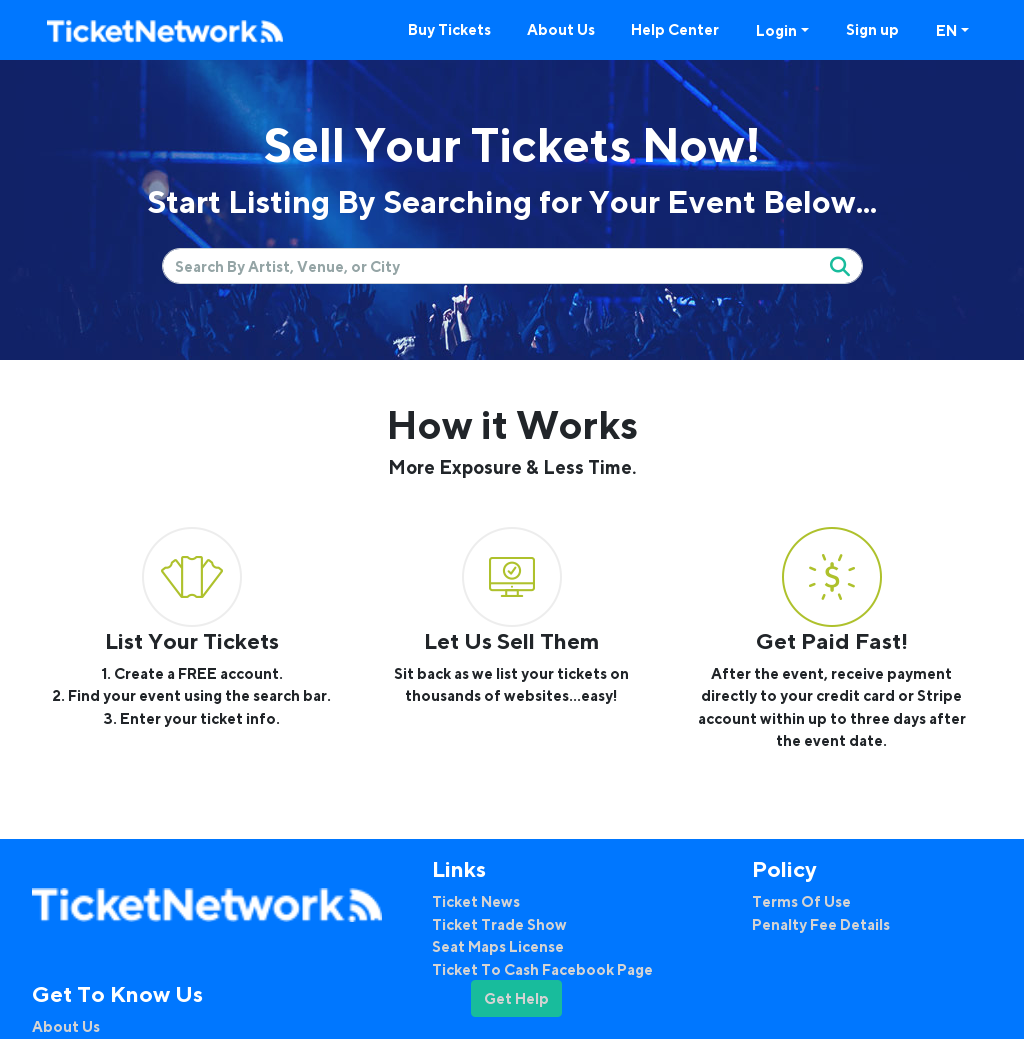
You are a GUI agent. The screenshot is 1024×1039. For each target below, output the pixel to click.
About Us (561, 29)
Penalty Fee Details (821, 924)
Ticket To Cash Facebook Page (542, 969)
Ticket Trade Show (499, 924)
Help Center (675, 29)
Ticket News (476, 901)
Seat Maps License (498, 946)
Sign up (872, 29)
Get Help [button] (516, 998)
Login (776, 30)
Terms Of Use (801, 901)
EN (946, 30)
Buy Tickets (449, 29)
